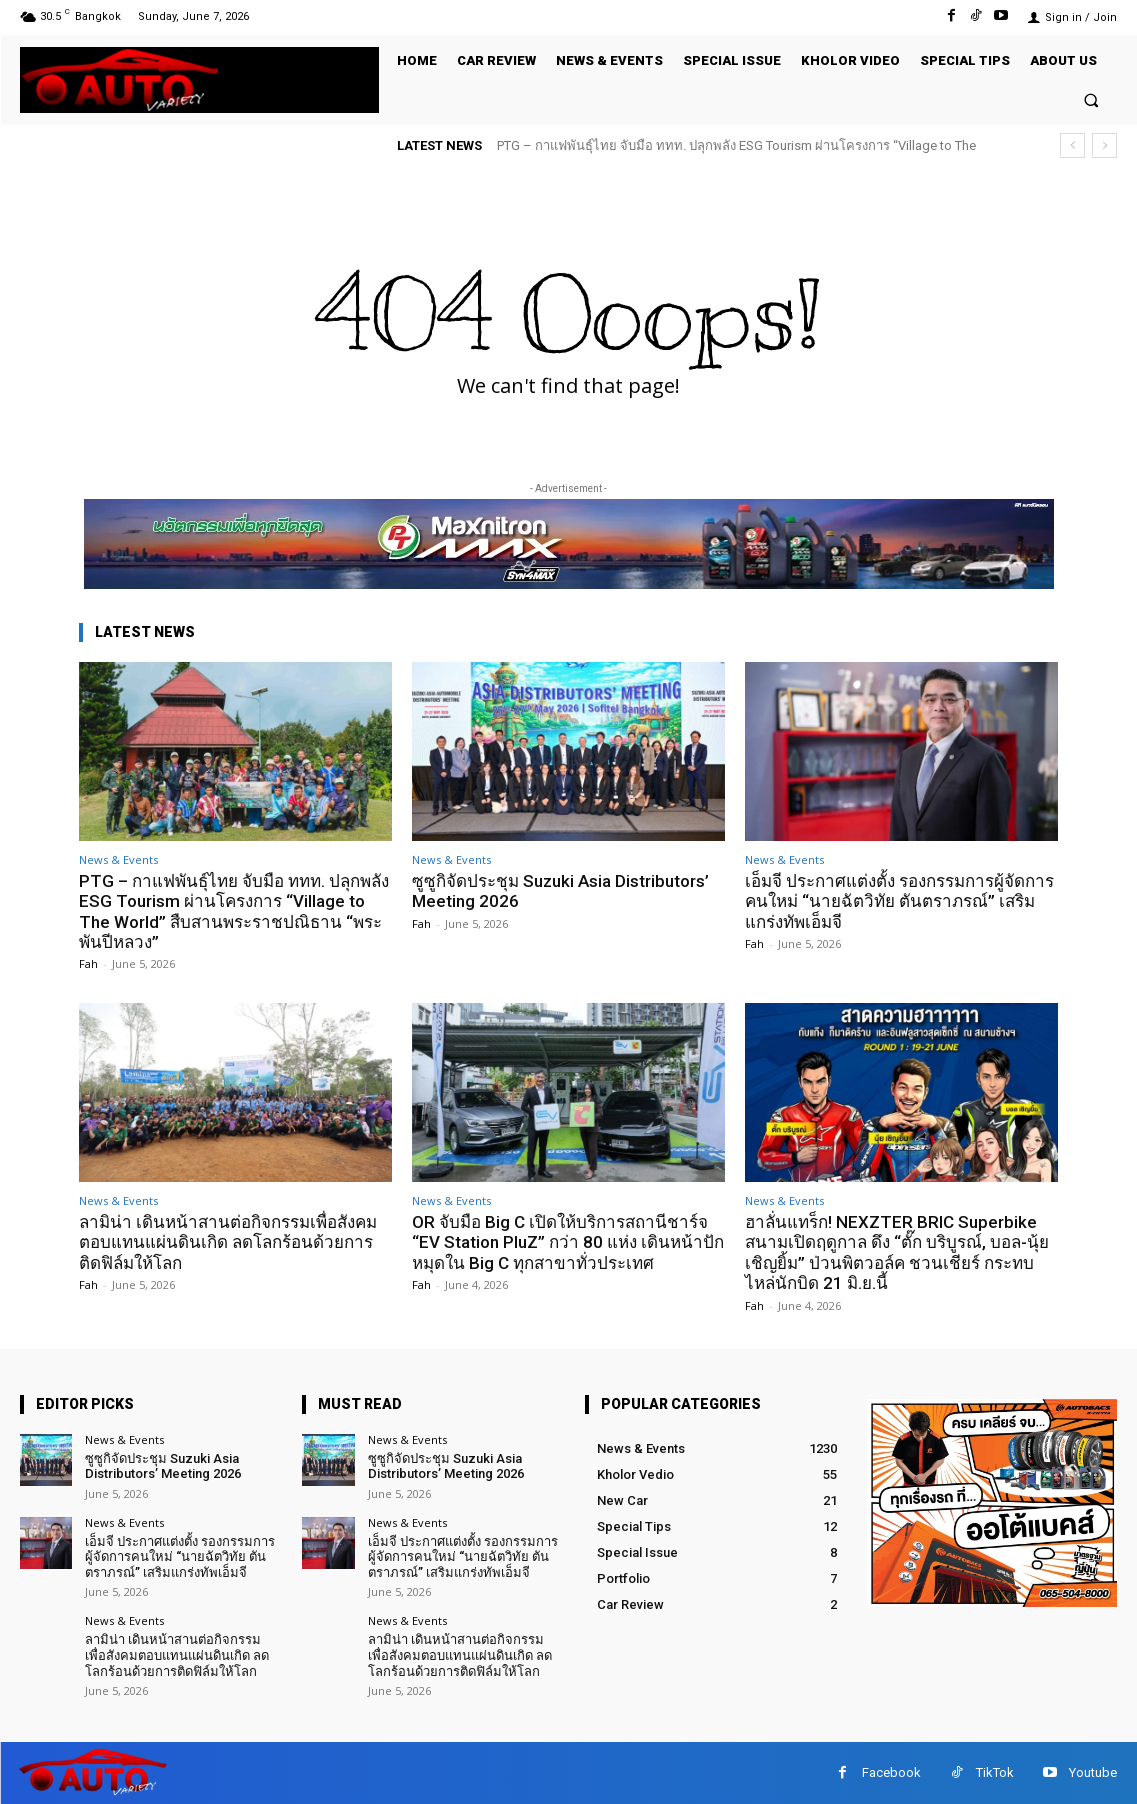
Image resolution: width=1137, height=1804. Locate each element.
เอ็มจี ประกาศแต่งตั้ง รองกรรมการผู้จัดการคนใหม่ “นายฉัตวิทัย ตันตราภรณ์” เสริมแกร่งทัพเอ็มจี (899, 901)
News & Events (118, 859)
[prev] (1072, 145)
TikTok (995, 1772)
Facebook (891, 1772)
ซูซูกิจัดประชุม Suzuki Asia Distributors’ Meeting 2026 (560, 891)
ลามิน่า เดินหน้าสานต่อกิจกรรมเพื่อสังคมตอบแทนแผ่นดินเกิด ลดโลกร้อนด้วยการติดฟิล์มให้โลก (228, 1242)
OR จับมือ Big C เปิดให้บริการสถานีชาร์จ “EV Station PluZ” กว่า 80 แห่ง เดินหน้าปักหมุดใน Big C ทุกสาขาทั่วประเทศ (568, 1242)
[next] (1104, 145)
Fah (88, 963)
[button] (1091, 99)
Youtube (1093, 1772)
